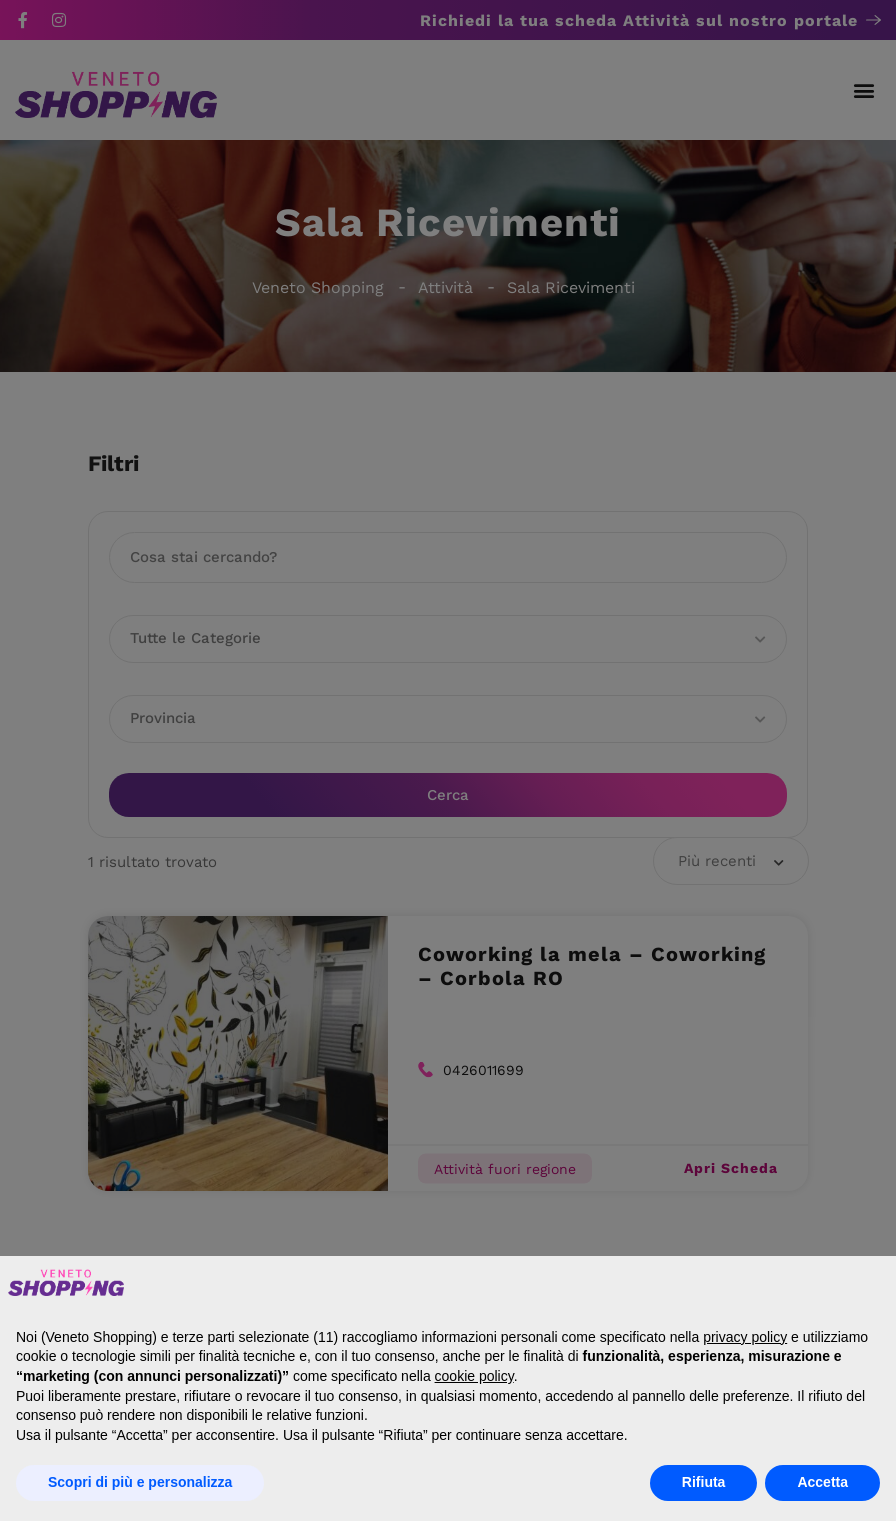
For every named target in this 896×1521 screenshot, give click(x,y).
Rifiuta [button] (704, 1482)
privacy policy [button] (745, 1337)
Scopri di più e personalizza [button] (140, 1482)
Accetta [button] (822, 1482)
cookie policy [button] (474, 1376)
